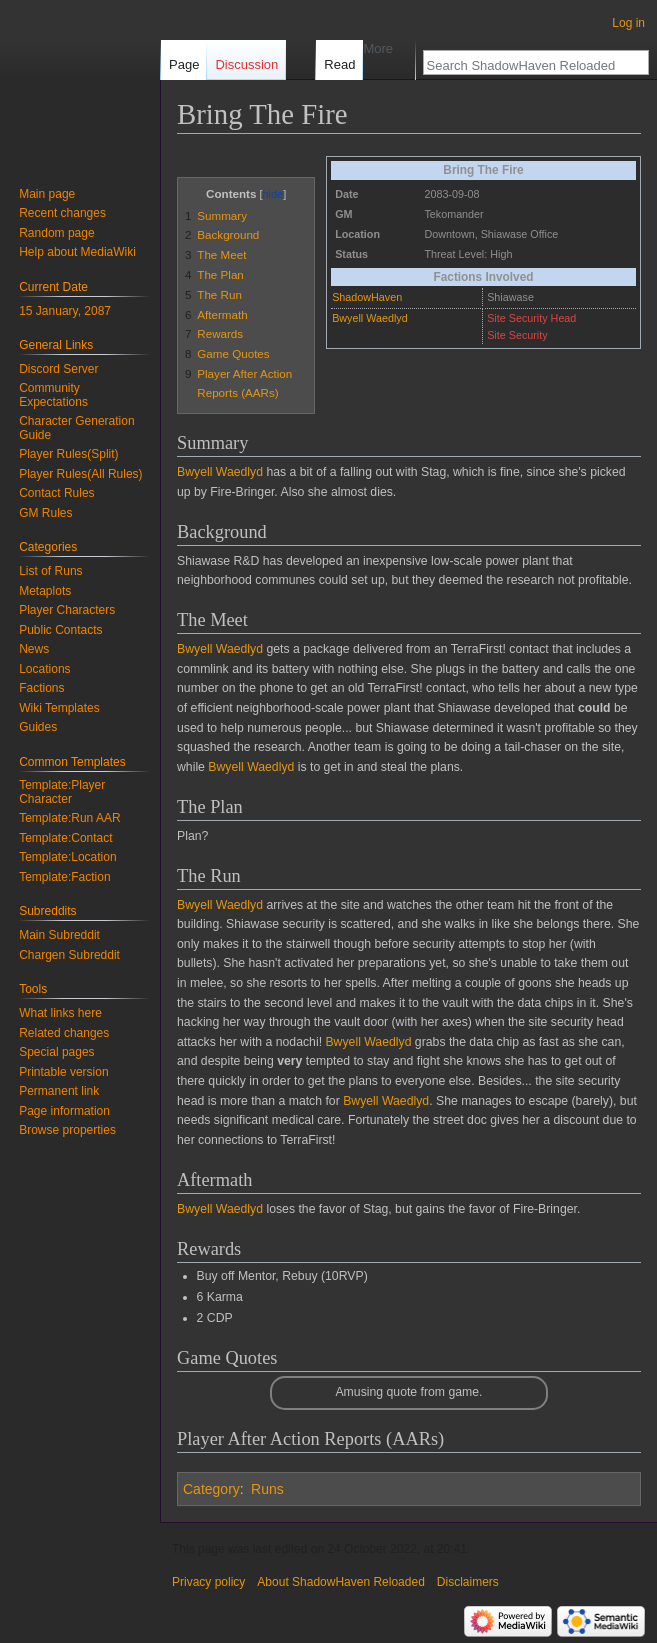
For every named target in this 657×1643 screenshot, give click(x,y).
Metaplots (45, 591)
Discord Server (58, 369)
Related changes (64, 1033)
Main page (47, 194)
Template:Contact (65, 838)
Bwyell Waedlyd (370, 318)
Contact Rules (56, 493)
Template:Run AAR (69, 818)
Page (184, 64)
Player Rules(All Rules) (80, 474)
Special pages (56, 1052)
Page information (64, 1111)
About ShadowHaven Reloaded (340, 1582)
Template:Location (67, 857)
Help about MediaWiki (77, 252)
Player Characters (67, 610)
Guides (38, 727)
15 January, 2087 (65, 311)
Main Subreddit (59, 935)
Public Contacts (60, 630)
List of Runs (50, 571)
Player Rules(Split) (68, 454)
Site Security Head (531, 318)
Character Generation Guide (76, 428)
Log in (628, 23)
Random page (56, 233)
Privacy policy (208, 1582)
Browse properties (67, 1130)
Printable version (63, 1072)
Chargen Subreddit (69, 955)
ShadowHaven (367, 297)
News (34, 649)
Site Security (517, 335)
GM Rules (45, 513)
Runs (267, 1489)
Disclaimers (468, 1582)
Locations (44, 669)
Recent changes (62, 213)
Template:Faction (64, 877)
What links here (60, 1013)
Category (211, 1489)
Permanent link (59, 1091)
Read (327, 64)
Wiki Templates (59, 708)
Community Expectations (53, 395)
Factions (41, 688)
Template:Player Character (62, 792)
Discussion (246, 64)
